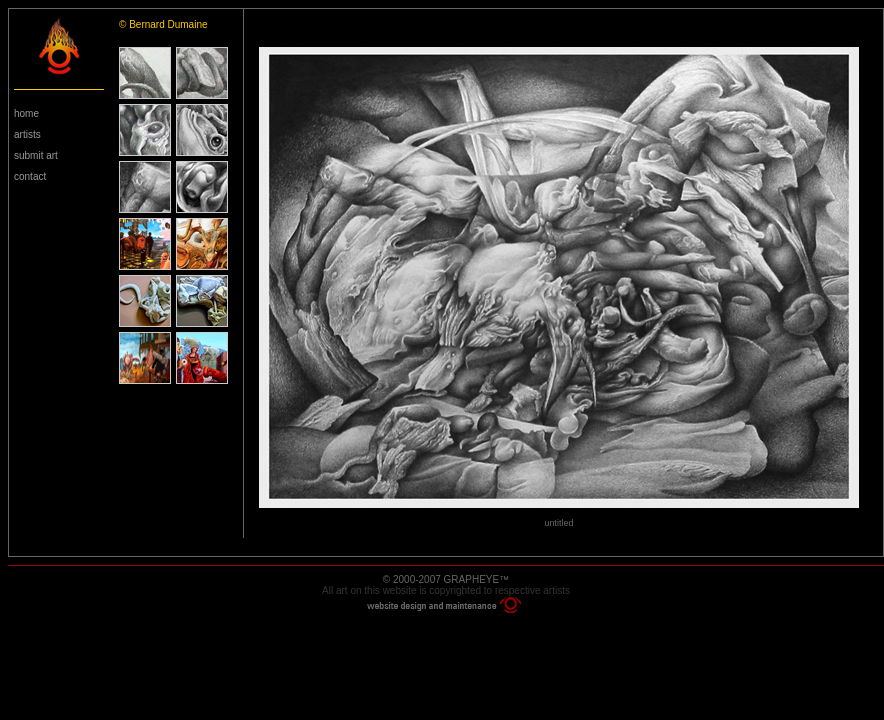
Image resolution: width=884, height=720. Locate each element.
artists (27, 134)
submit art (36, 155)
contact (30, 176)
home (26, 113)
